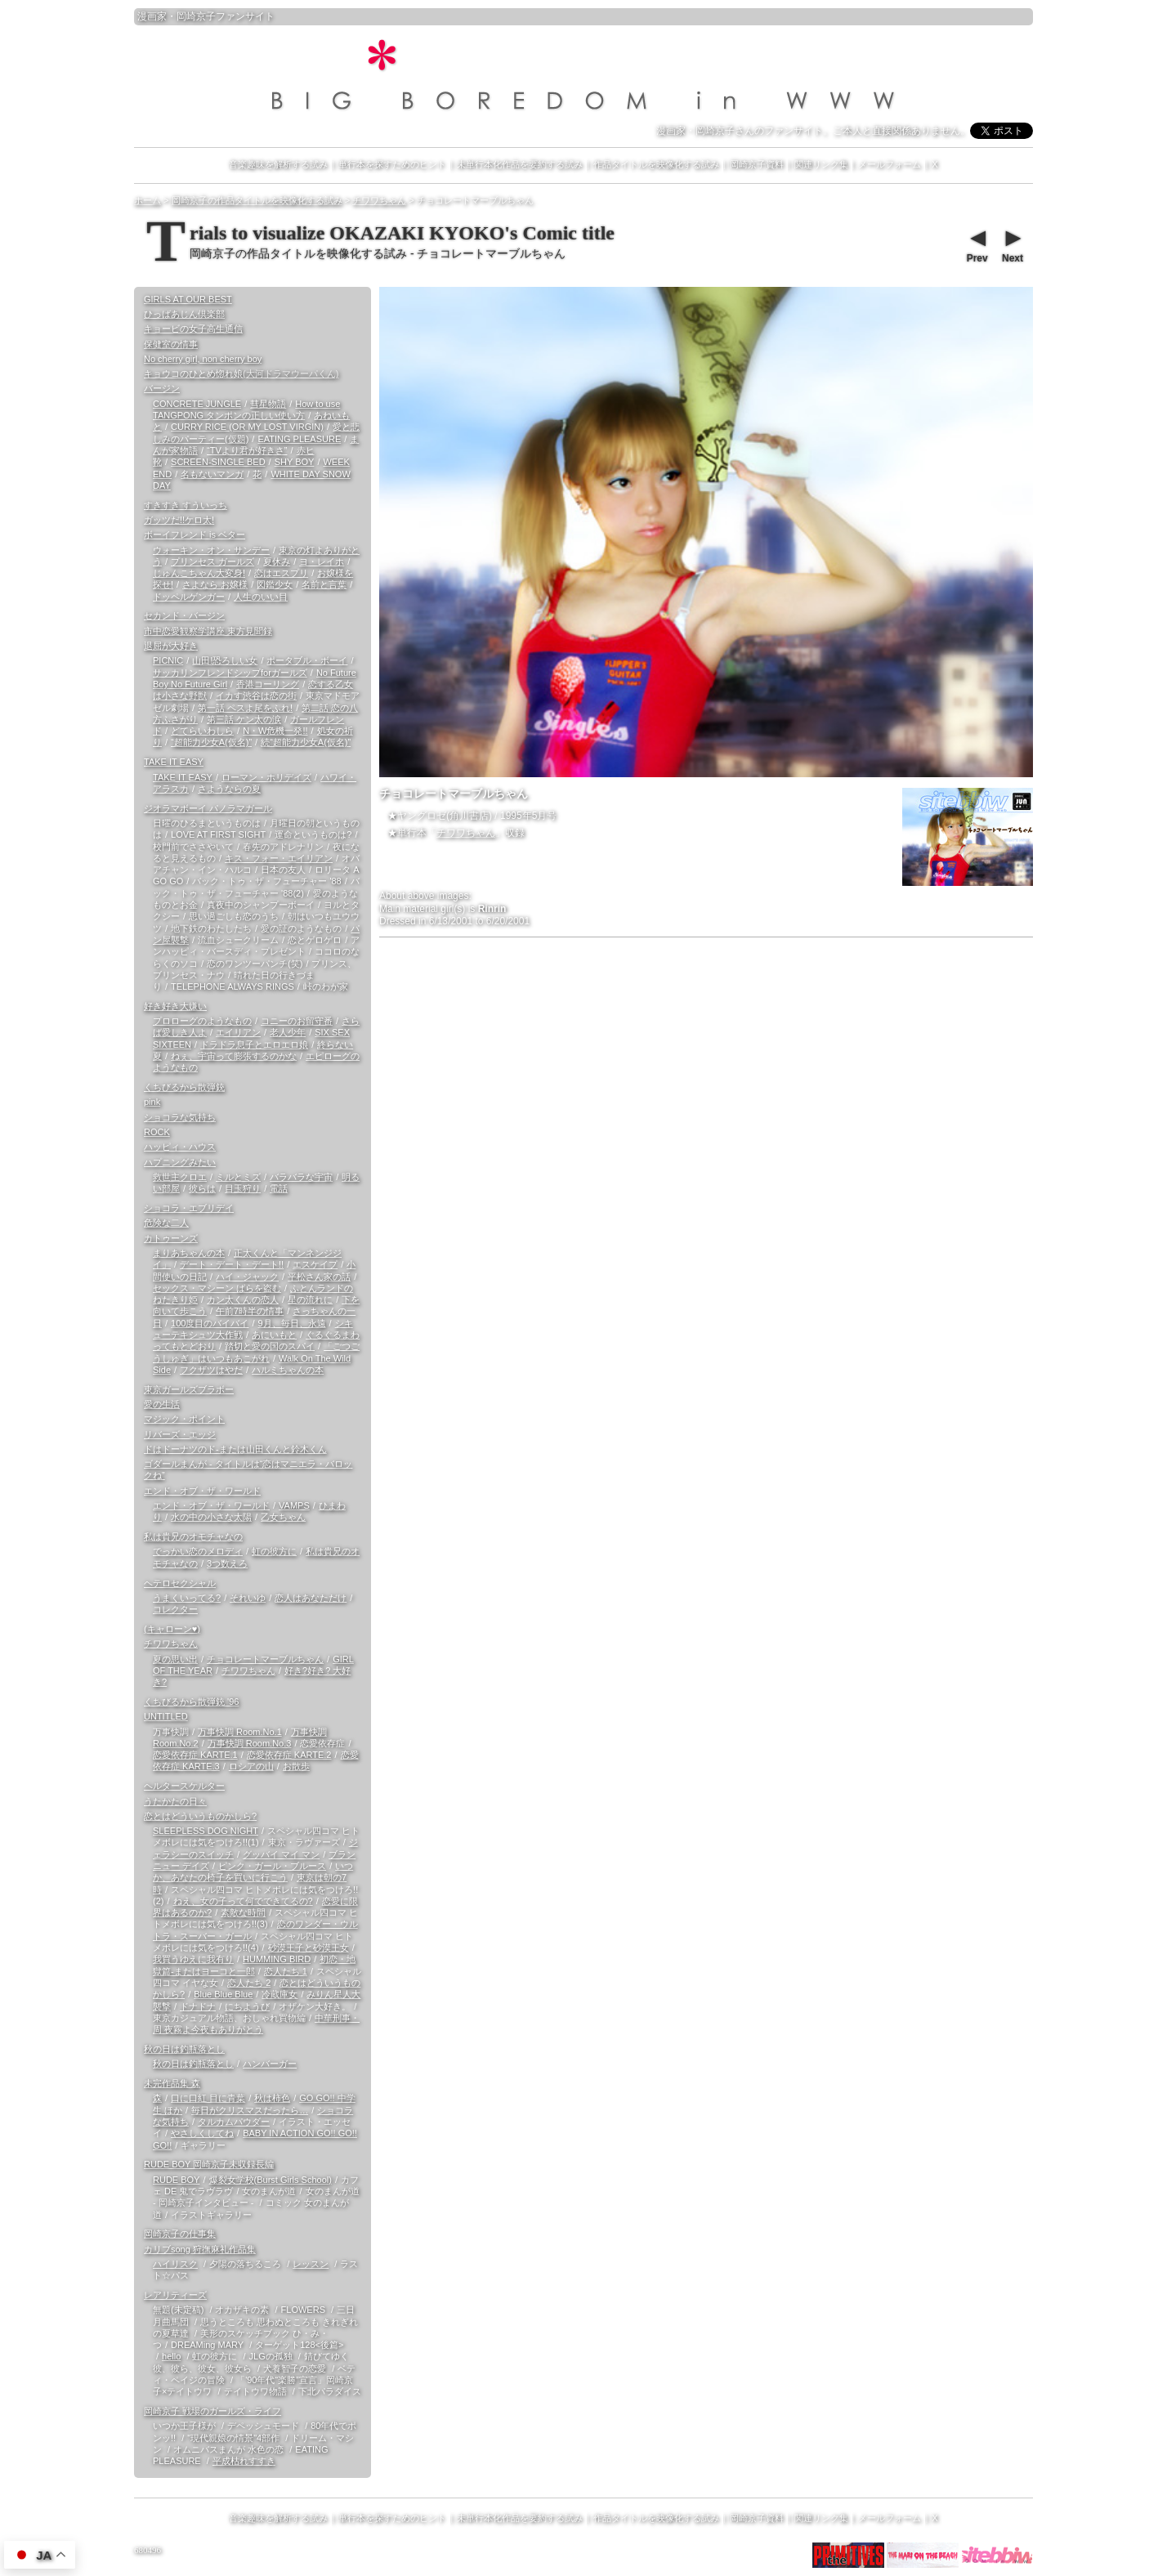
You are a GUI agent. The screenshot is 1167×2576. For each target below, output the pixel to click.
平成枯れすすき (243, 2461)
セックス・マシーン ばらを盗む (217, 1288)
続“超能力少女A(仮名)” (306, 742)
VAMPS (294, 1505)
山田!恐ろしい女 (224, 660)
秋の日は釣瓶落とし (184, 2049)
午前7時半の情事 (250, 1311)
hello (171, 2356)
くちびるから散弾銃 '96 (191, 1701)
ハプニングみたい (180, 1162)
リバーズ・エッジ (180, 1434)
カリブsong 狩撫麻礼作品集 (200, 2249)
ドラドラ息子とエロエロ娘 (254, 1044)
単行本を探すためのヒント (392, 164)
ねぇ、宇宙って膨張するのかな (234, 1056)
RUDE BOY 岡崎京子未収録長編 (209, 2164)
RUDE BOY (176, 2180)
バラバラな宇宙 (301, 1177)
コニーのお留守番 (297, 1021)
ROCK (157, 1132)
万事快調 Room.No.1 (240, 1732)
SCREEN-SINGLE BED (218, 462)
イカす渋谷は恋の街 (256, 695)
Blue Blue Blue (223, 1994)
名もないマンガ (212, 474)
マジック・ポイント (184, 1419)
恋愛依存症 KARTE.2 (289, 1755)
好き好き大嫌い (175, 1006)
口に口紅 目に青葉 (208, 2098)
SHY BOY (295, 462)
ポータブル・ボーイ (306, 660)
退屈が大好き (171, 646)
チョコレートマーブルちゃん (265, 1659)
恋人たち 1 (285, 1971)
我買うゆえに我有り (193, 1959)
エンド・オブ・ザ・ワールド (202, 1491)
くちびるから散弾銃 (184, 1087)
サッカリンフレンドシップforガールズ (230, 673)
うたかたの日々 (175, 1801)
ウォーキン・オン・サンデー (211, 550)
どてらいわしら (202, 731)
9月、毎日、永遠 (291, 1323)
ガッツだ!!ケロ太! (179, 520)
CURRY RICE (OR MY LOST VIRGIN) (247, 427)
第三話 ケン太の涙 (244, 719)
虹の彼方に (274, 1551)
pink (152, 1102)
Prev (976, 244)
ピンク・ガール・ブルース (272, 1866)
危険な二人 (166, 1223)
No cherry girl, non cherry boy (203, 359)
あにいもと (274, 1334)
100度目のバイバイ (209, 1323)
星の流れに (310, 1299)
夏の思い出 (175, 1659)
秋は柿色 (272, 2098)
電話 (279, 1188)
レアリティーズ (175, 2295)
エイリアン (238, 1032)
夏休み (276, 561)
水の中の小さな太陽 (211, 1517)
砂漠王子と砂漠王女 (308, 1947)
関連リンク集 (821, 164)
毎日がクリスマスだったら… (249, 2110)
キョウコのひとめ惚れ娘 (241, 373)
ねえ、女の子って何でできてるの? (243, 1901)
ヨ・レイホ (321, 561)
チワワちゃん (465, 833)
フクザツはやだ (211, 1370)
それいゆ (248, 1598)
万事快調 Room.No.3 (250, 1743)
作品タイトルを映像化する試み (656, 164)
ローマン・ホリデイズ (266, 777)
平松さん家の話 (319, 1276)
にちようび (247, 2006)
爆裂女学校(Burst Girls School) (270, 2180)
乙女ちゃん (283, 1517)
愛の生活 (162, 1404)
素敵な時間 (243, 1912)
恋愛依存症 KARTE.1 (195, 1755)
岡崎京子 (196, 16)
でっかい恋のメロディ (198, 1551)
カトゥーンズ (171, 1238)
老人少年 (288, 1032)
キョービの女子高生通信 (193, 328)
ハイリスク (175, 2264)
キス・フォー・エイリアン (279, 858)
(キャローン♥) (172, 1629)
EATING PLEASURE (299, 439)
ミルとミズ (238, 1177)
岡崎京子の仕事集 (180, 2233)
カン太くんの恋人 (243, 1299)
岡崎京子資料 (757, 164)
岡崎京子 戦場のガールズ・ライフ (212, 2411)
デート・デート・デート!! (232, 1264)
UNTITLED (166, 1716)
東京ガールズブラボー (189, 1389)
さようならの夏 (229, 789)
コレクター (175, 1609)
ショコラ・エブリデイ (189, 1208)
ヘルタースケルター (184, 1786)
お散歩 (296, 1766)
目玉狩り (243, 1188)
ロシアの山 (251, 1766)
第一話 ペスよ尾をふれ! (245, 708)
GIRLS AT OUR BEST (188, 299)
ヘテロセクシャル (180, 1583)
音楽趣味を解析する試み (278, 164)
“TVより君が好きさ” (247, 450)
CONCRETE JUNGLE (197, 404)
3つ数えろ (227, 1563)
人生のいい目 (261, 597)
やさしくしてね (202, 2133)
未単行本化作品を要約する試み (520, 164)
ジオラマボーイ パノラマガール (208, 808)
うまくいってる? (187, 1598)
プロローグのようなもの (202, 1021)
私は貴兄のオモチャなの (193, 1536)
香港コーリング (267, 684)
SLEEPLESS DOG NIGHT (205, 1831)
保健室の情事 (171, 344)
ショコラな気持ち (180, 1117)
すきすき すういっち (185, 505)
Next (1011, 244)
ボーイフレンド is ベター (194, 534)
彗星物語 (268, 404)
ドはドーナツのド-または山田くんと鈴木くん (235, 1449)
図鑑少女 (275, 584)
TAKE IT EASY (173, 762)
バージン (162, 388)
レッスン (311, 2264)
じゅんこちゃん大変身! (199, 573)
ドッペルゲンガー (189, 597)
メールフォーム (889, 164)
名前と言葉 (324, 584)
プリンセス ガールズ (212, 561)
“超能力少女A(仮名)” (211, 742)
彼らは (202, 1188)
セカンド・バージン (184, 615)
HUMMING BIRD (277, 1959)
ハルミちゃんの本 (288, 1370)
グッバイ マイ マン (281, 1854)
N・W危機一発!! (275, 731)
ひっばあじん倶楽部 (184, 314)
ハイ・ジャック (247, 1276)
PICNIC (168, 660)
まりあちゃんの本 (189, 1253)
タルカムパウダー (234, 2122)
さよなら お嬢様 (215, 584)
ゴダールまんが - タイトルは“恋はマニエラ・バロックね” (248, 1469)
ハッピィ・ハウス (180, 1147)
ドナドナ (198, 2006)
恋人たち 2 (249, 1983)
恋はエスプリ (281, 573)
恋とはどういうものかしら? (200, 1816)
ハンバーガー (270, 2063)
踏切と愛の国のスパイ (270, 1346)
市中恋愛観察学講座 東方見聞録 (208, 631)
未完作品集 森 (172, 2083)
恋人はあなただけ (311, 1598)
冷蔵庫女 (279, 1994)
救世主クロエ (180, 1177)
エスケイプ (315, 1264)
